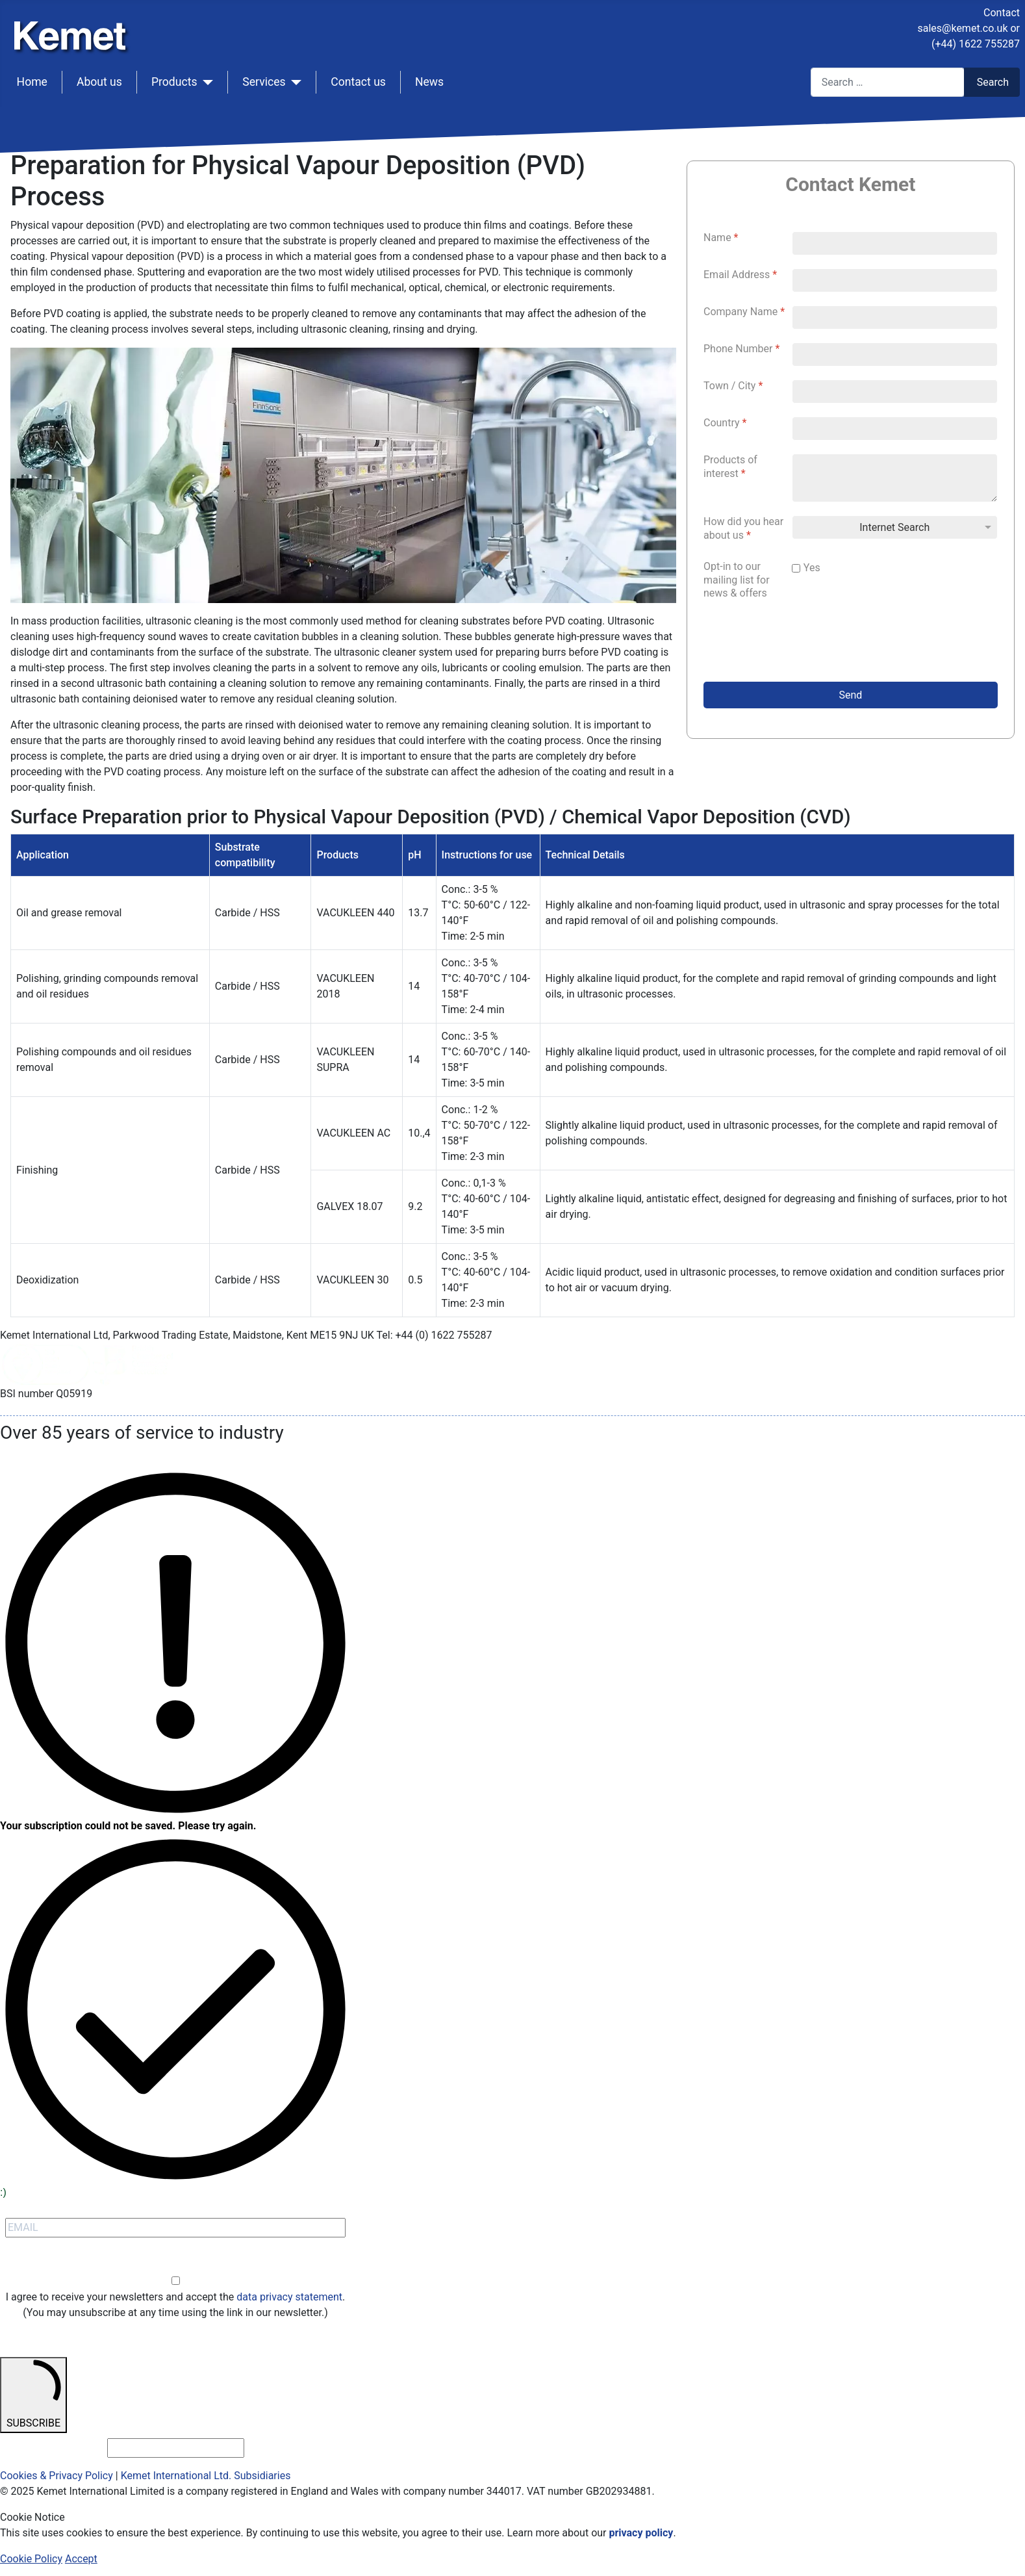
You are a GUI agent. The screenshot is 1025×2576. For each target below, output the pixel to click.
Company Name (744, 311)
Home (32, 81)
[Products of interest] (895, 478)
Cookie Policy (31, 2559)
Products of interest (730, 467)
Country (724, 423)
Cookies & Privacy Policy (56, 2475)
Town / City (733, 386)
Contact (1001, 12)
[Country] (895, 429)
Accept (81, 2559)
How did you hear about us (743, 528)
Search (993, 82)
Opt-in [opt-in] (175, 2266)
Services (263, 81)
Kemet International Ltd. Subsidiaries (206, 2475)
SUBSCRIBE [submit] (33, 2394)
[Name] (895, 243)
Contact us (358, 81)
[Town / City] (895, 392)
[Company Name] (895, 317)
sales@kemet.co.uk (962, 28)
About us (99, 81)
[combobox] (888, 82)
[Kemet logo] (73, 24)
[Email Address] (895, 280)
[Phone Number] (895, 354)
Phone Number (741, 348)
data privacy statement (289, 2297)
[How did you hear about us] (895, 527)
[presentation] (802, 644)
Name (721, 237)
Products (174, 81)
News (429, 81)
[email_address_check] (175, 2448)
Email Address (740, 274)
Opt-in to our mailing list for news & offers (736, 580)
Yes (812, 567)
